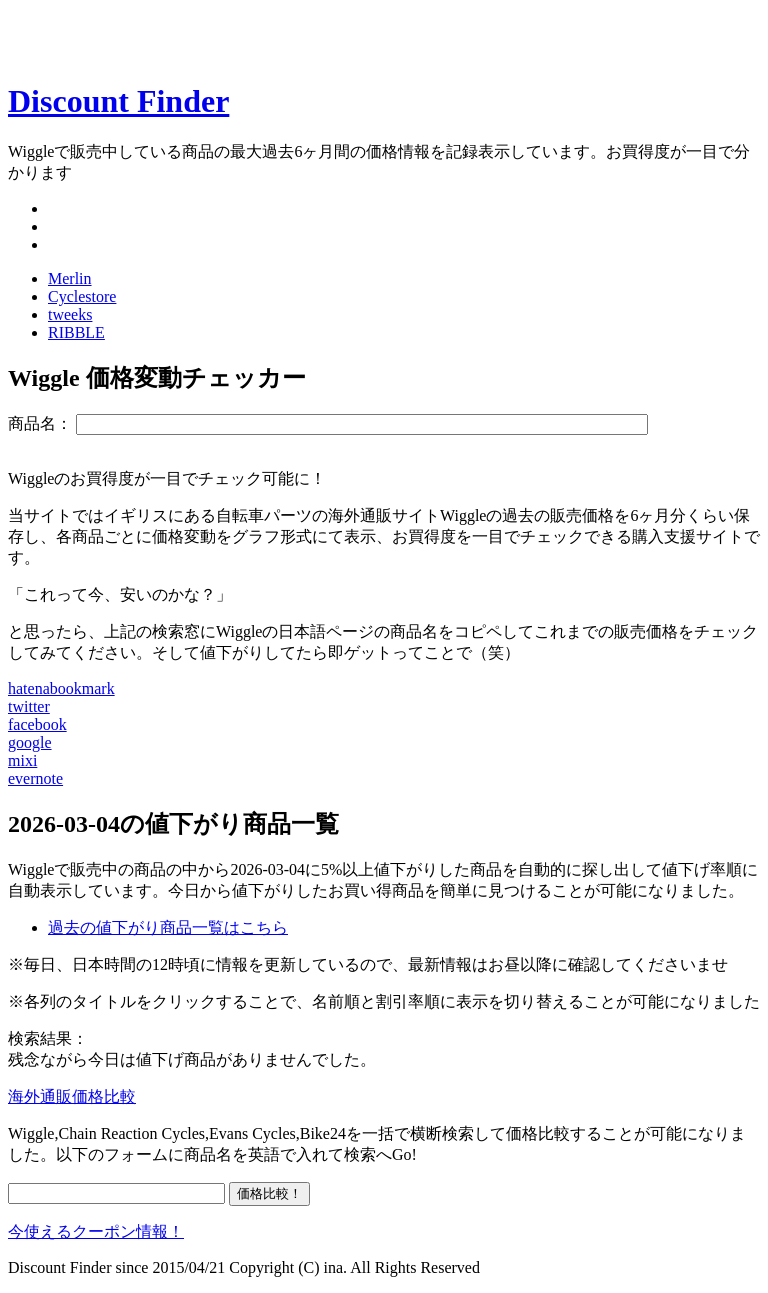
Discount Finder (118, 101)
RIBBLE (76, 332)
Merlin (70, 278)
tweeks (70, 314)
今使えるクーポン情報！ (96, 1231)
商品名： (40, 423)
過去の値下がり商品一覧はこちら (168, 927)
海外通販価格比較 (72, 1096)
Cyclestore (82, 296)
